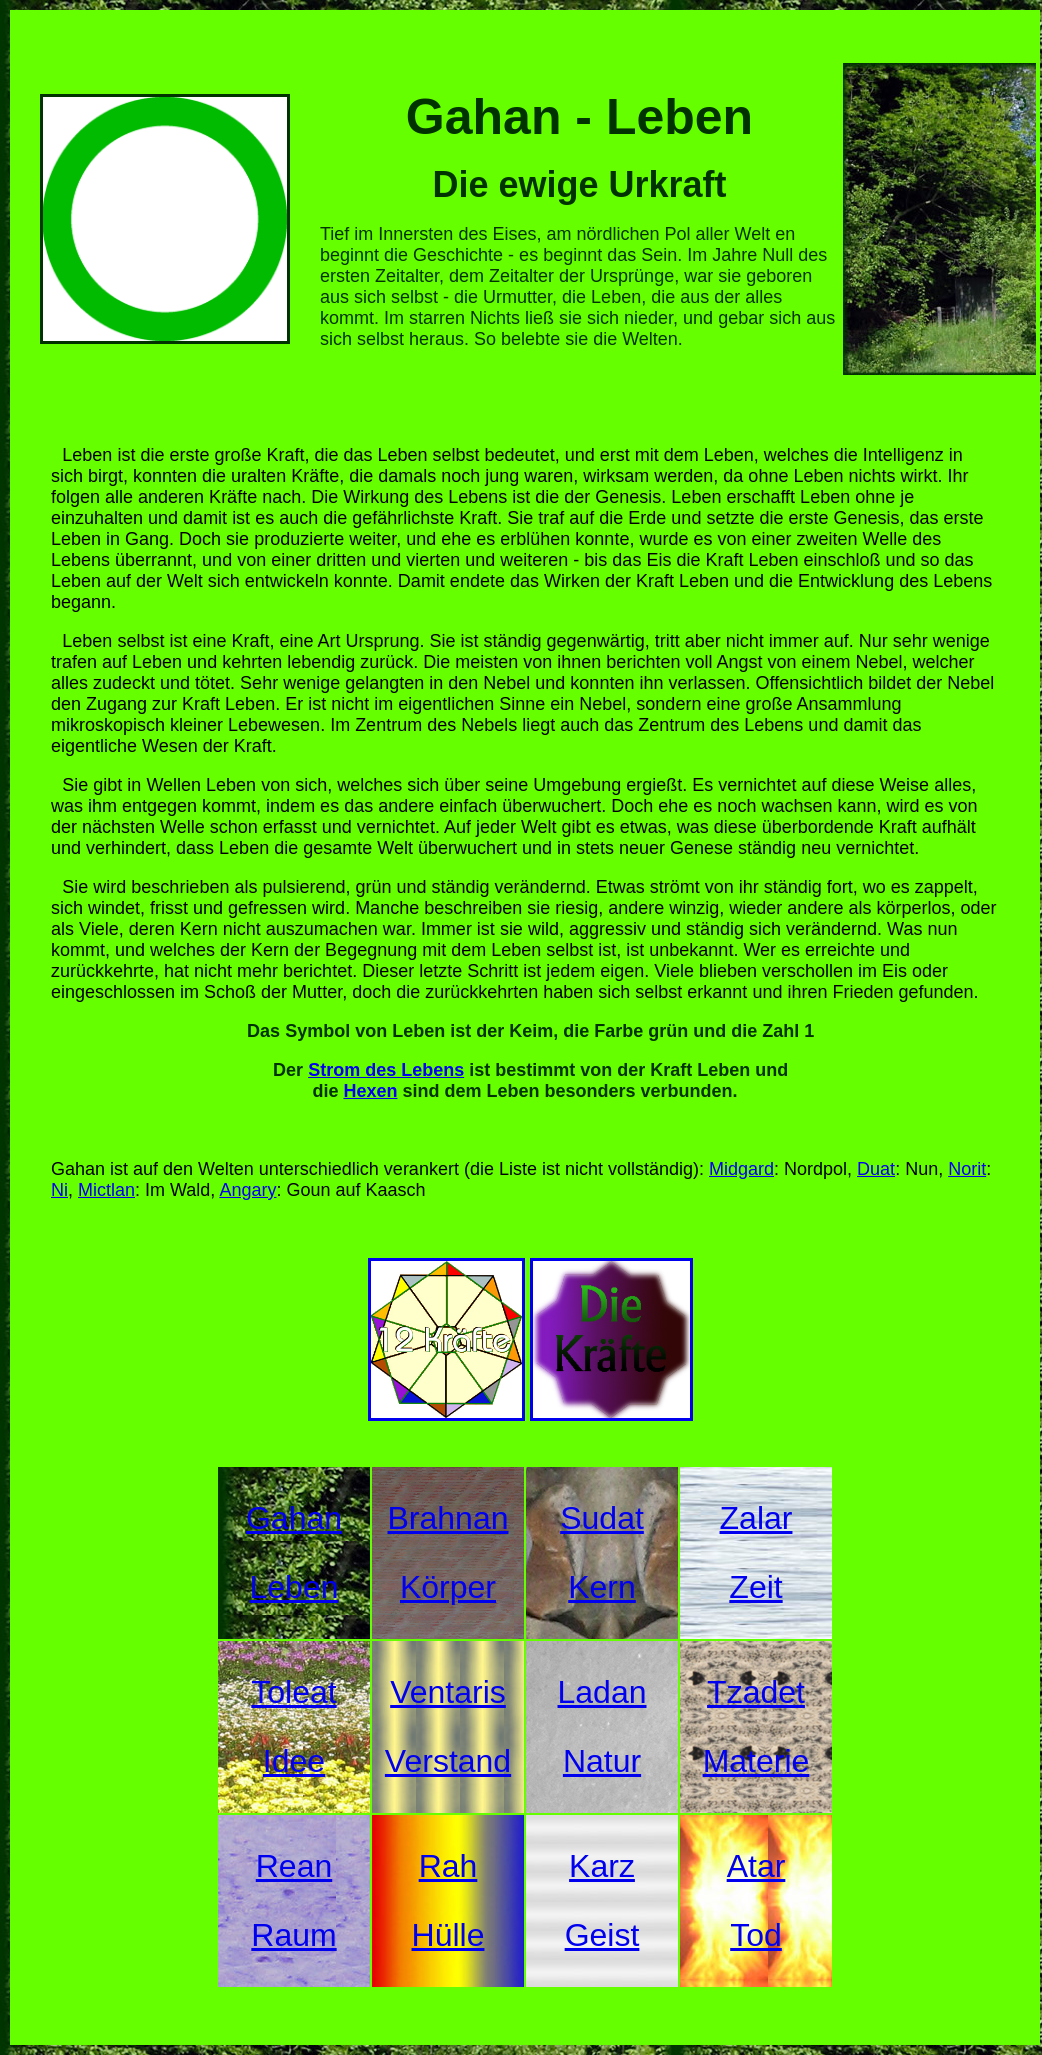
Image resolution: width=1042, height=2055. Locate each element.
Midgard (741, 1169)
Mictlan (106, 1190)
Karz (602, 1866)
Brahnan (448, 1518)
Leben (294, 1587)
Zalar (756, 1518)
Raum (293, 1935)
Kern (602, 1587)
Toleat (293, 1692)
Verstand (448, 1761)
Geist (602, 1935)
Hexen (370, 1091)
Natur (602, 1761)
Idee (294, 1761)
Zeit (755, 1587)
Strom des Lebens (386, 1070)
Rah (448, 1866)
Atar (756, 1866)
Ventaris (448, 1692)
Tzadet (756, 1692)
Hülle (448, 1935)
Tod (756, 1935)
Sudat (602, 1518)
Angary (247, 1190)
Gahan (294, 1518)
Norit (967, 1169)
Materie (756, 1761)
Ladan (602, 1692)
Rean (294, 1866)
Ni (59, 1190)
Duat (876, 1169)
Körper (448, 1587)
